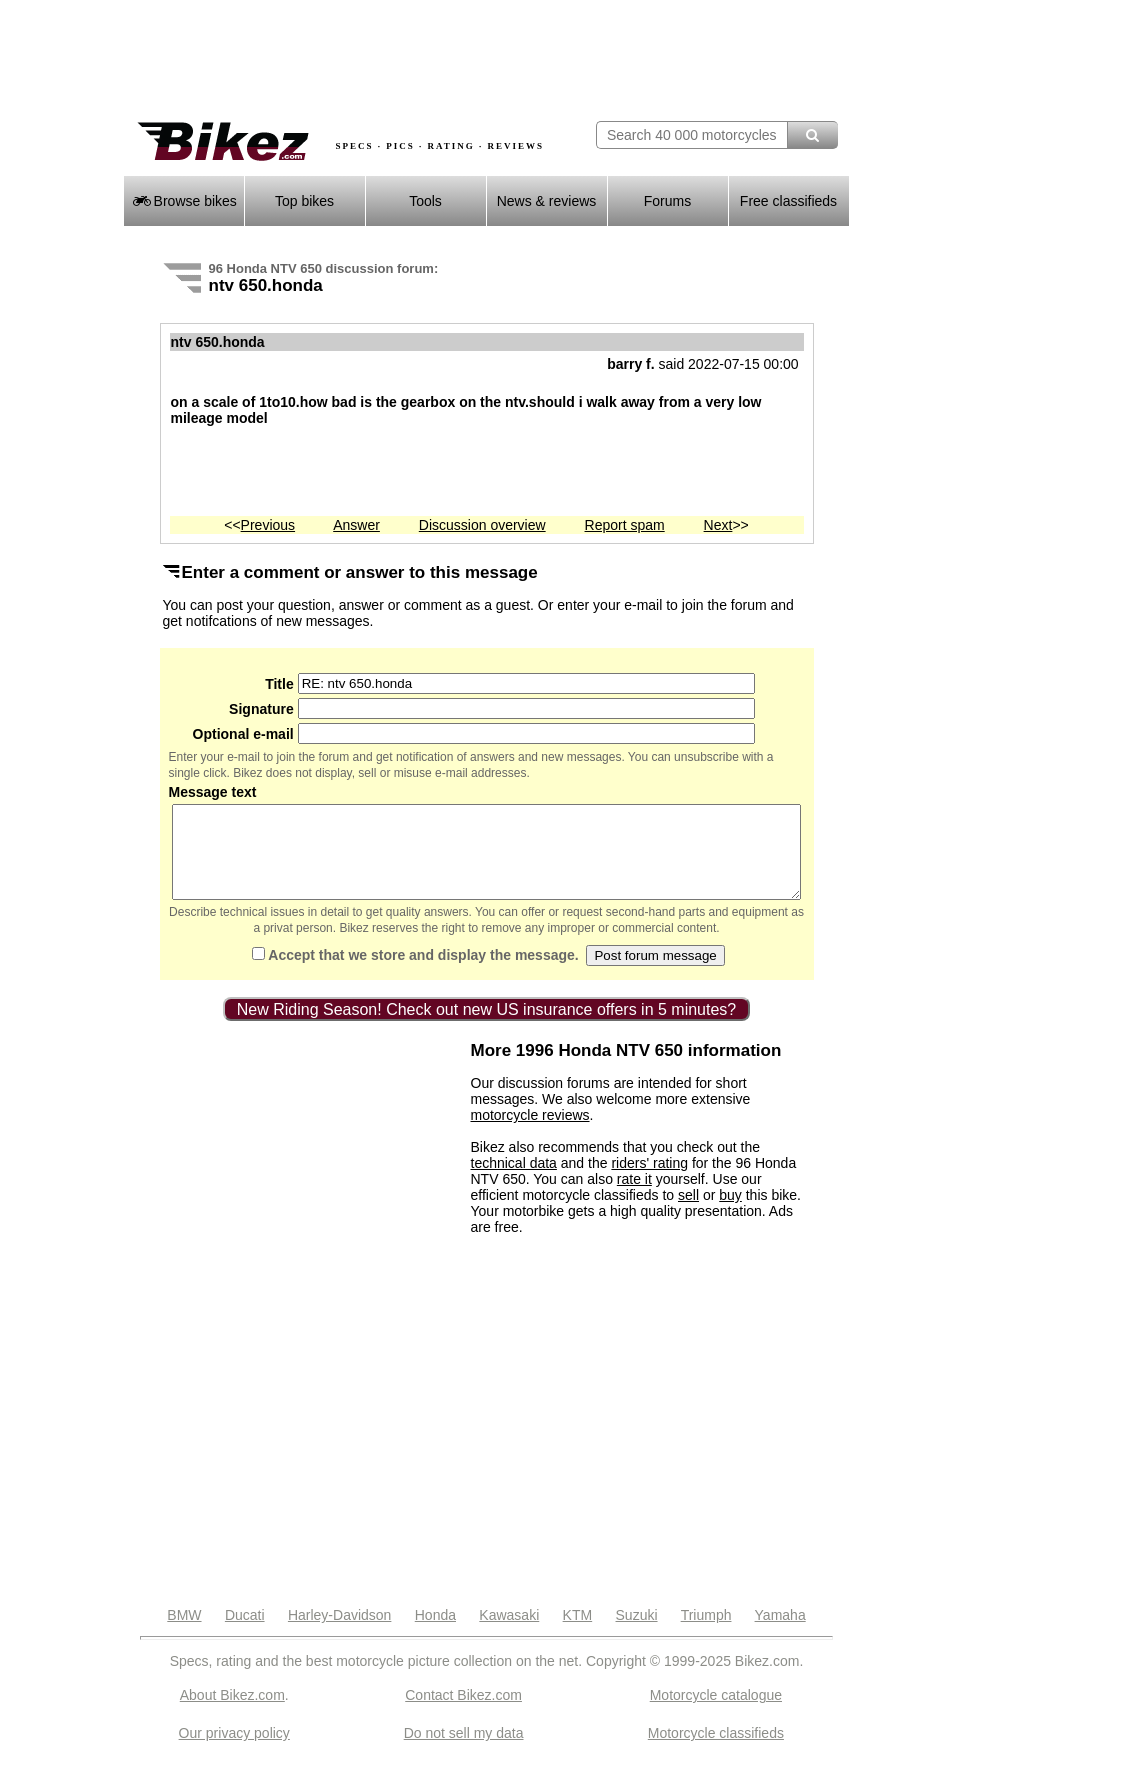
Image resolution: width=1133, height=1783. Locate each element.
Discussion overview (482, 525)
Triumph (706, 1633)
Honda (435, 1633)
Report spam (625, 525)
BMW (184, 1633)
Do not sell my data (464, 1751)
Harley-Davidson (339, 1633)
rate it (634, 1197)
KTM (578, 1633)
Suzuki (637, 1633)
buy (730, 1213)
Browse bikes (183, 201)
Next (718, 525)
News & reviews (547, 201)
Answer (356, 525)
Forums (667, 201)
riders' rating (649, 1181)
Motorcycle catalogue (716, 1713)
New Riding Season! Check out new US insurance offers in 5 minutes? (487, 1027)
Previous (268, 525)
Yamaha (780, 1633)
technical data (514, 1181)
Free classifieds (788, 201)
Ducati (245, 1633)
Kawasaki (509, 1633)
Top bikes (304, 201)
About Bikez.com (232, 1713)
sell (688, 1213)
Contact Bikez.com (463, 1713)
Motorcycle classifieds (716, 1751)
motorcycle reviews (530, 1133)
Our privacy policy (234, 1751)
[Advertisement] (357, 60)
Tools (425, 201)
